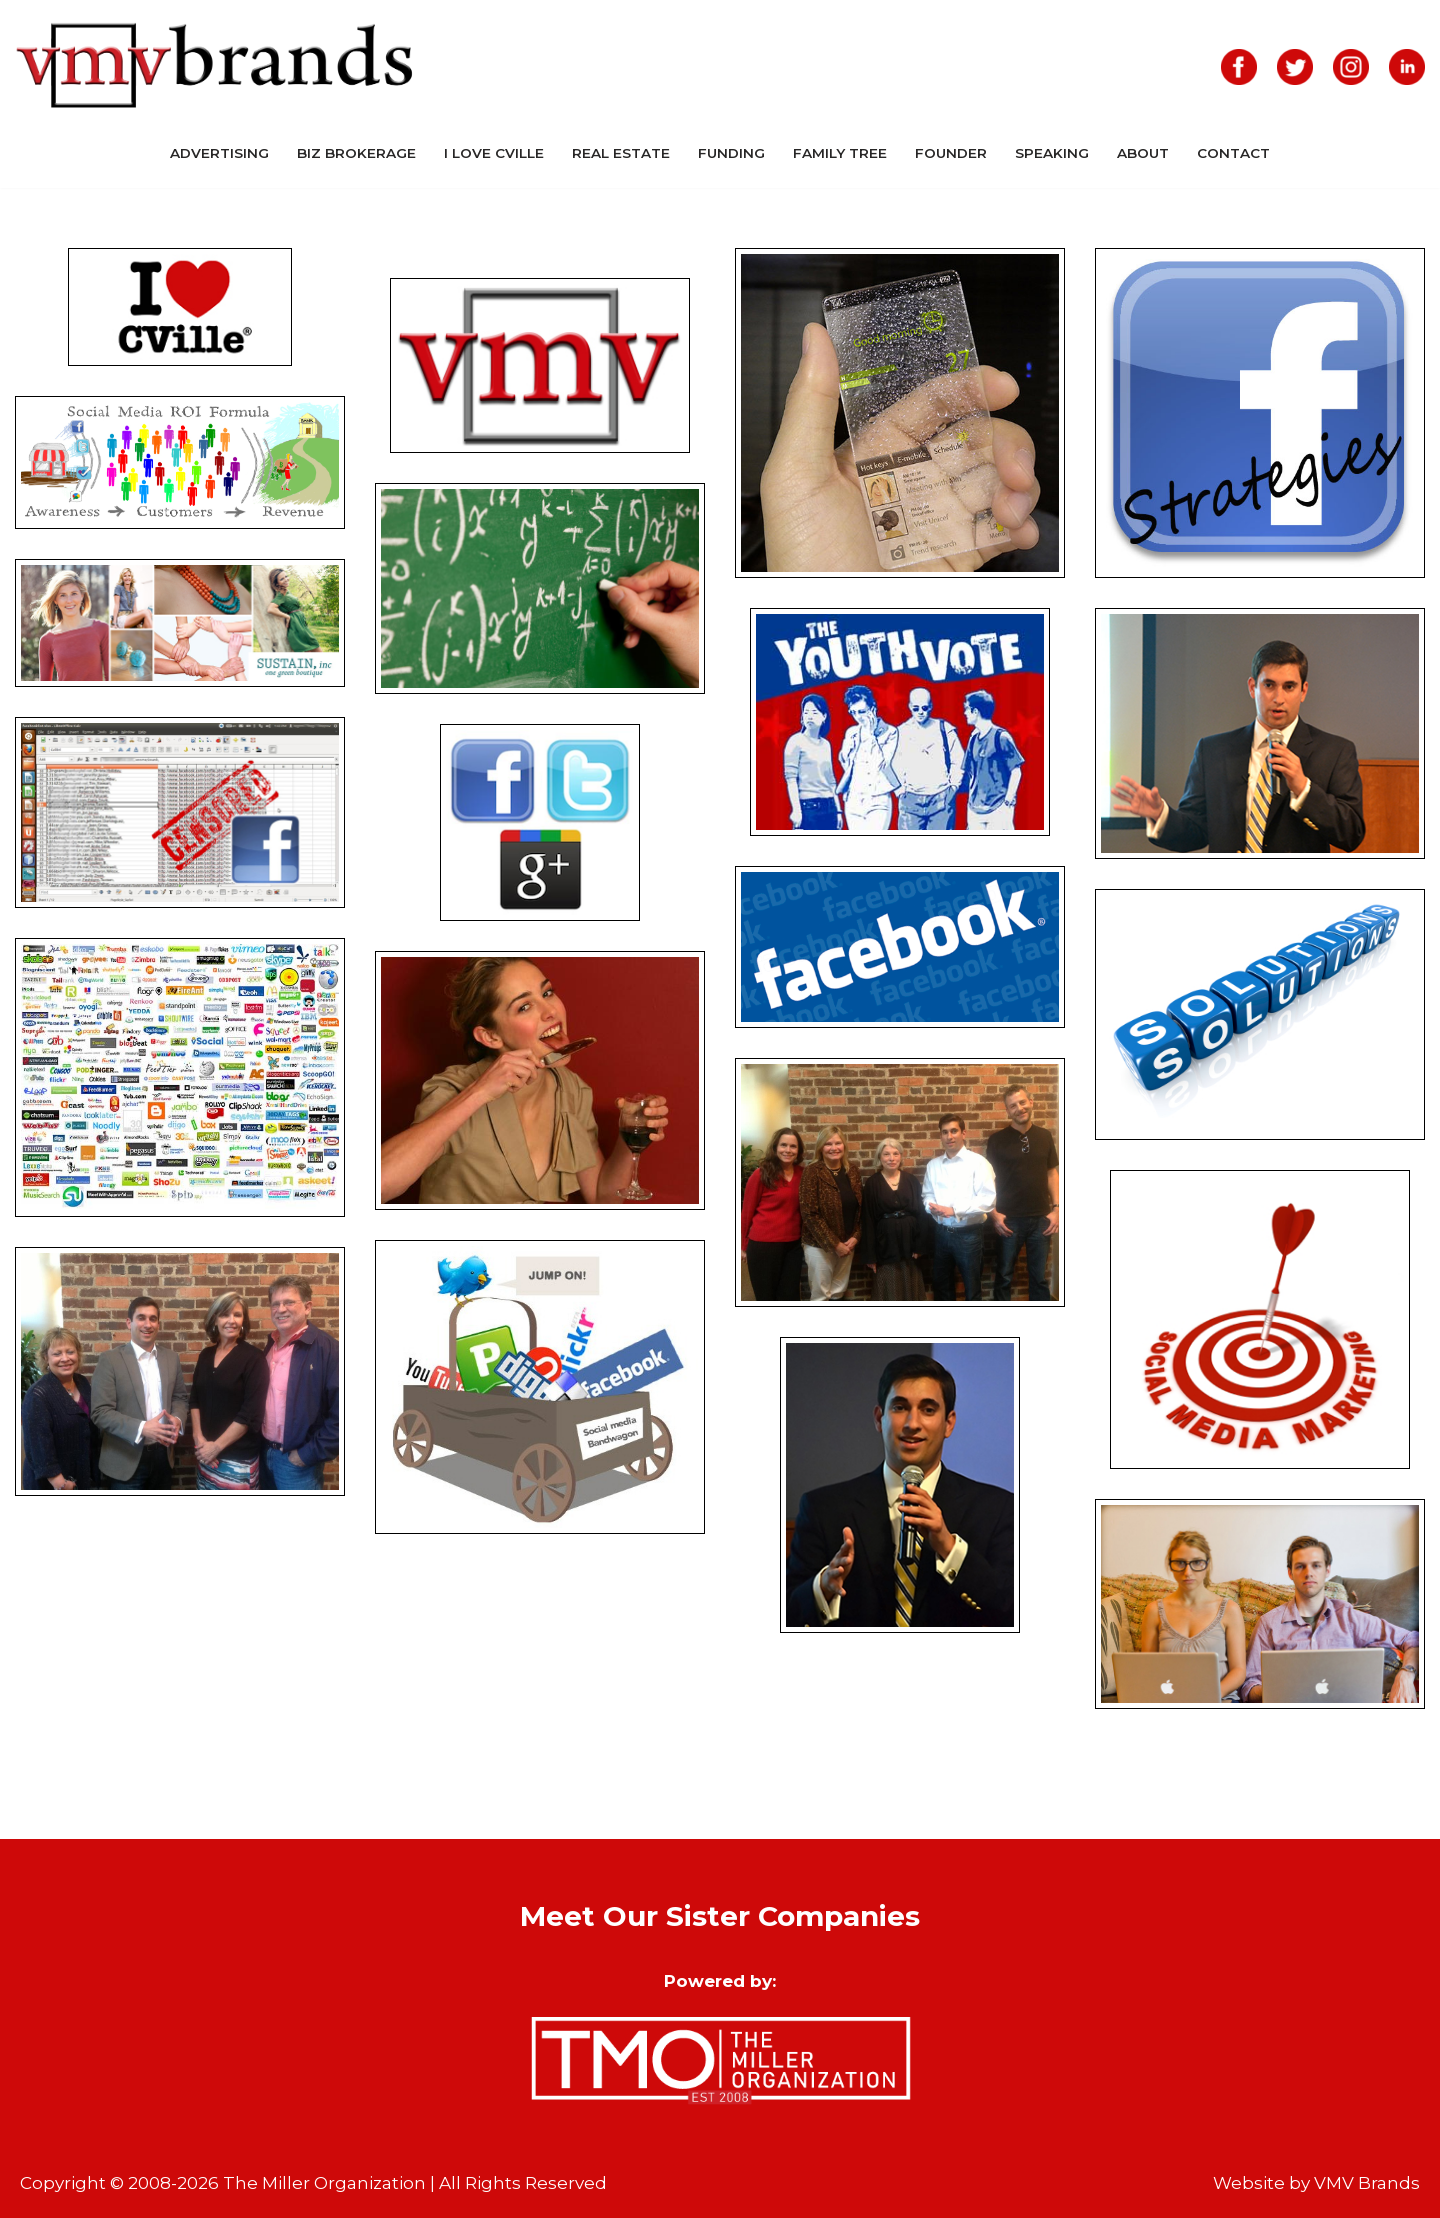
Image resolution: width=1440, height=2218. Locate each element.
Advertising (219, 153)
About (1143, 153)
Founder (951, 153)
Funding (731, 153)
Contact (1233, 153)
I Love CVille (494, 153)
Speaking (1052, 153)
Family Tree (840, 153)
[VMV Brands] (215, 66)
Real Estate (621, 153)
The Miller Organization (324, 2183)
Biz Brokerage (356, 153)
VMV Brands (1367, 2183)
